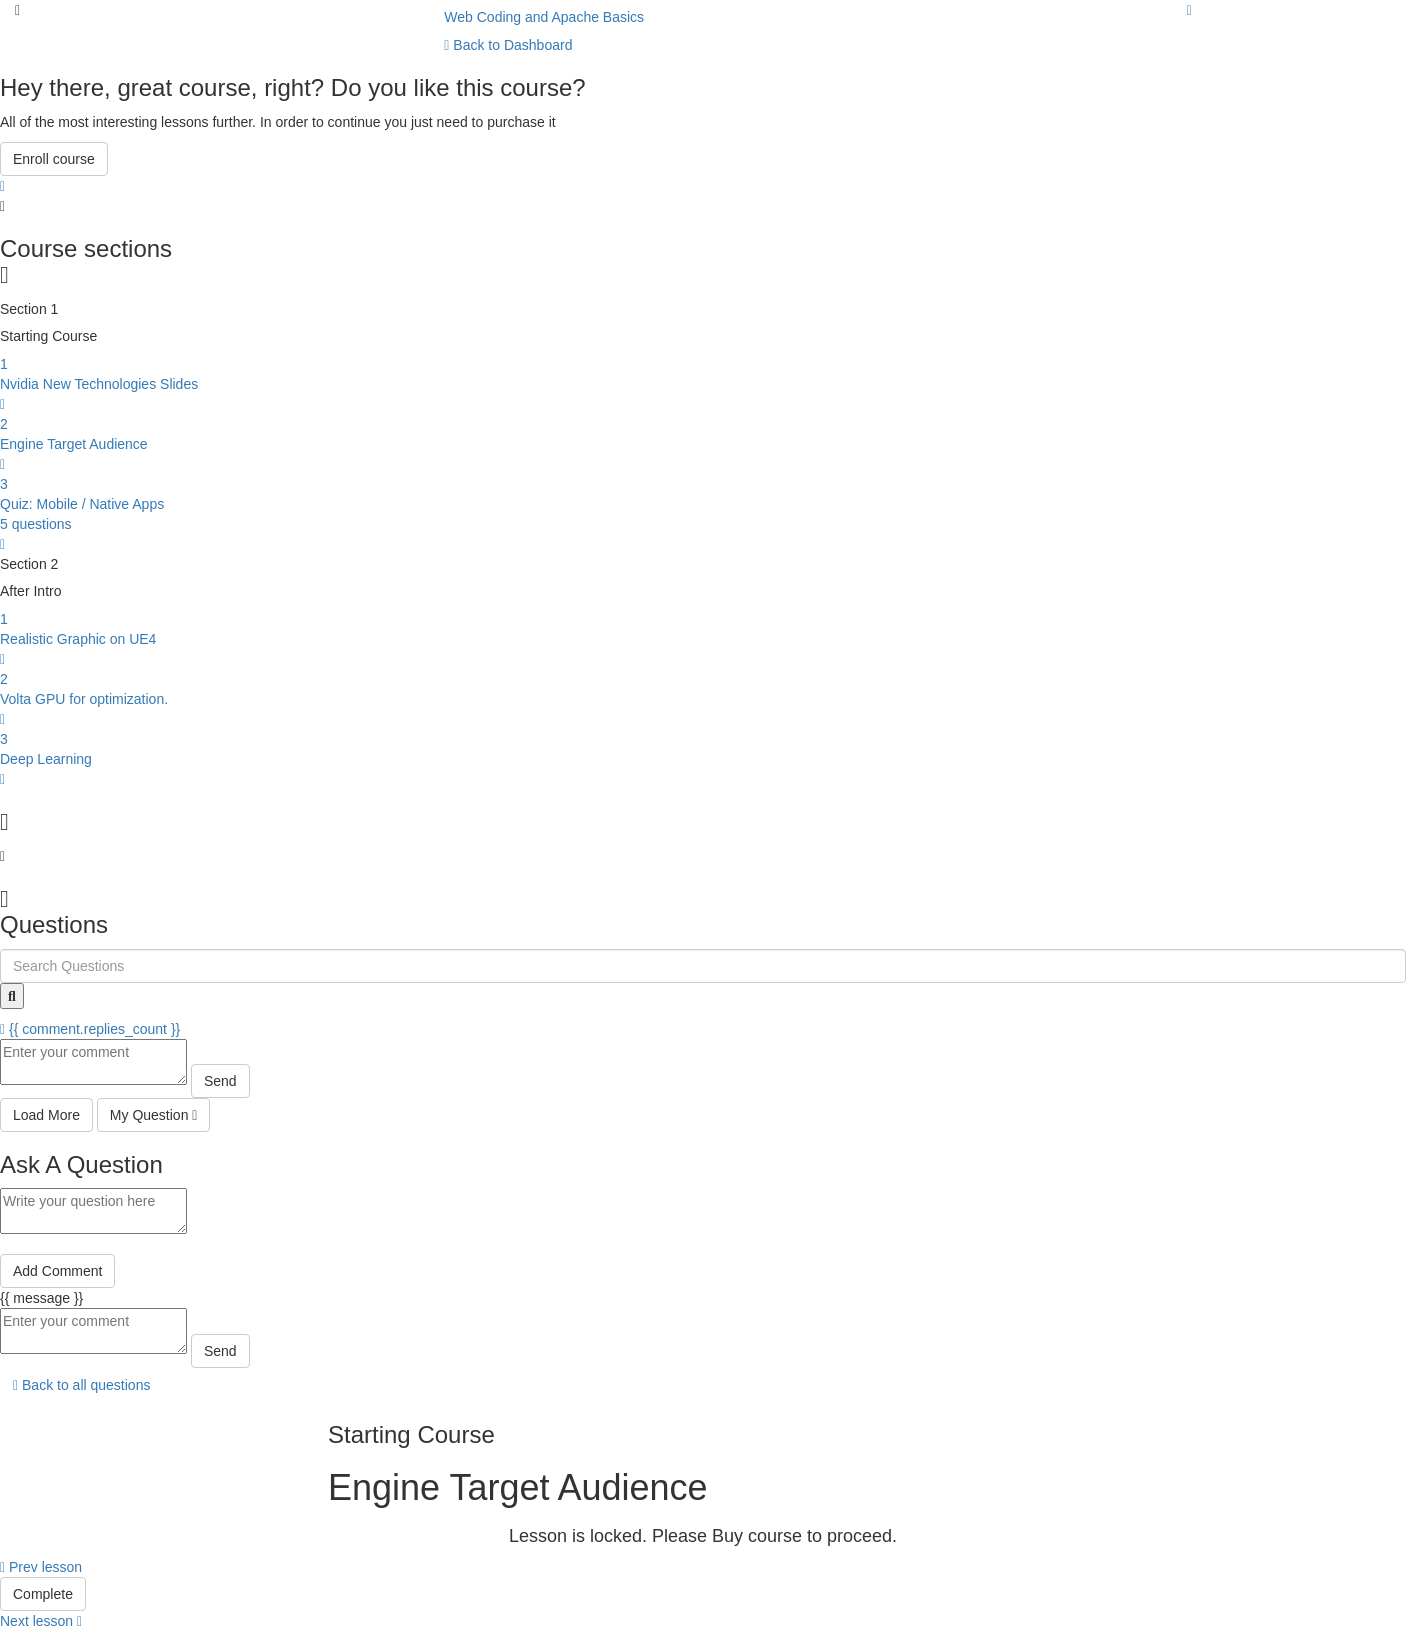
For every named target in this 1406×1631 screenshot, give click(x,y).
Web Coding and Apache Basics (544, 17)
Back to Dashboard (508, 45)
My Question (154, 1115)
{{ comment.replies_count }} (90, 1029)
